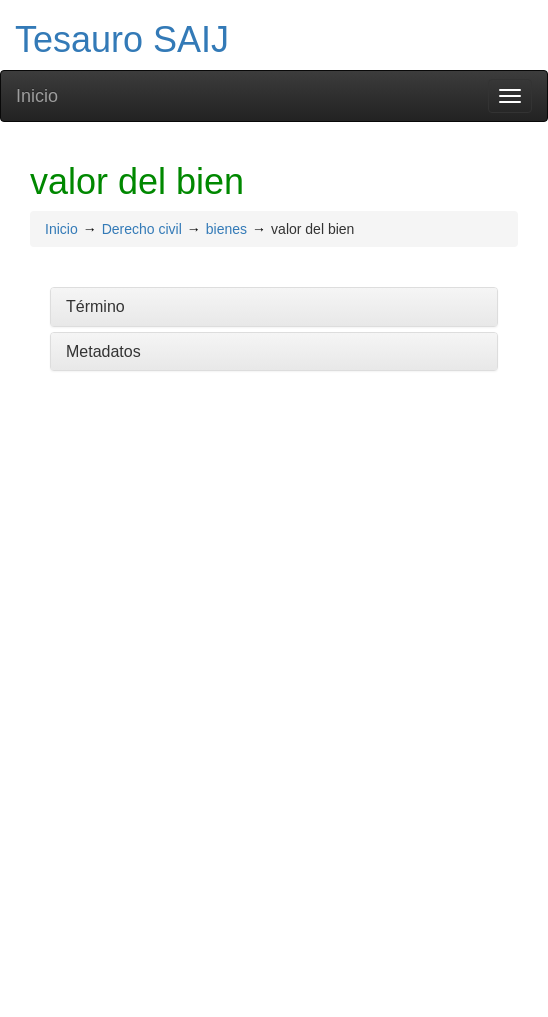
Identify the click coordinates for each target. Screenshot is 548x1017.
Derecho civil (142, 229)
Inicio (37, 96)
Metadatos (103, 351)
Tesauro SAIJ (122, 39)
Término (95, 306)
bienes (226, 229)
